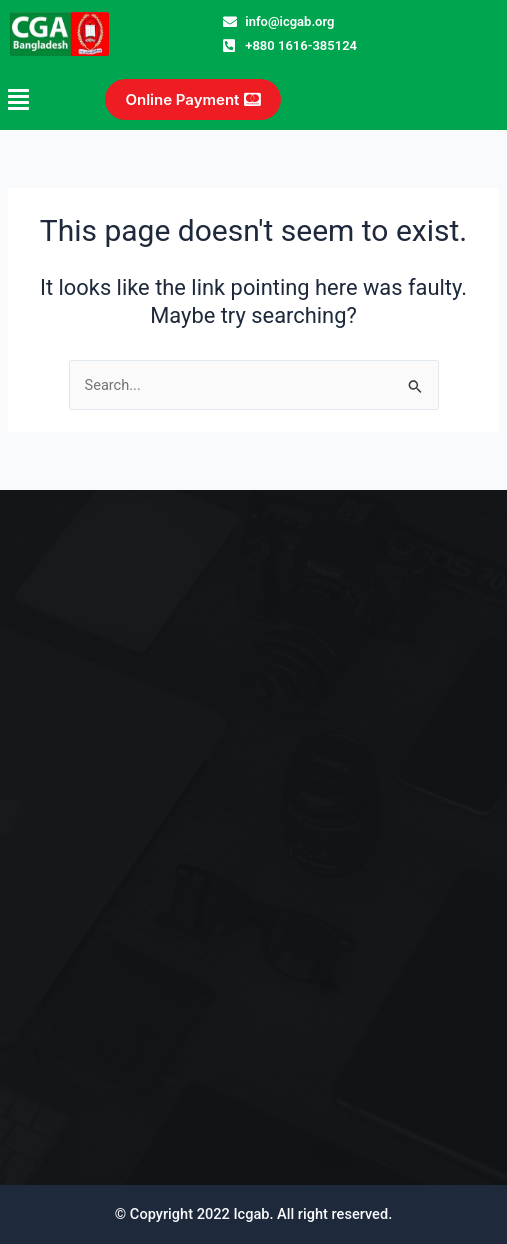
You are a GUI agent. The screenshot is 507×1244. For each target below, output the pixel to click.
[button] (33, 99)
